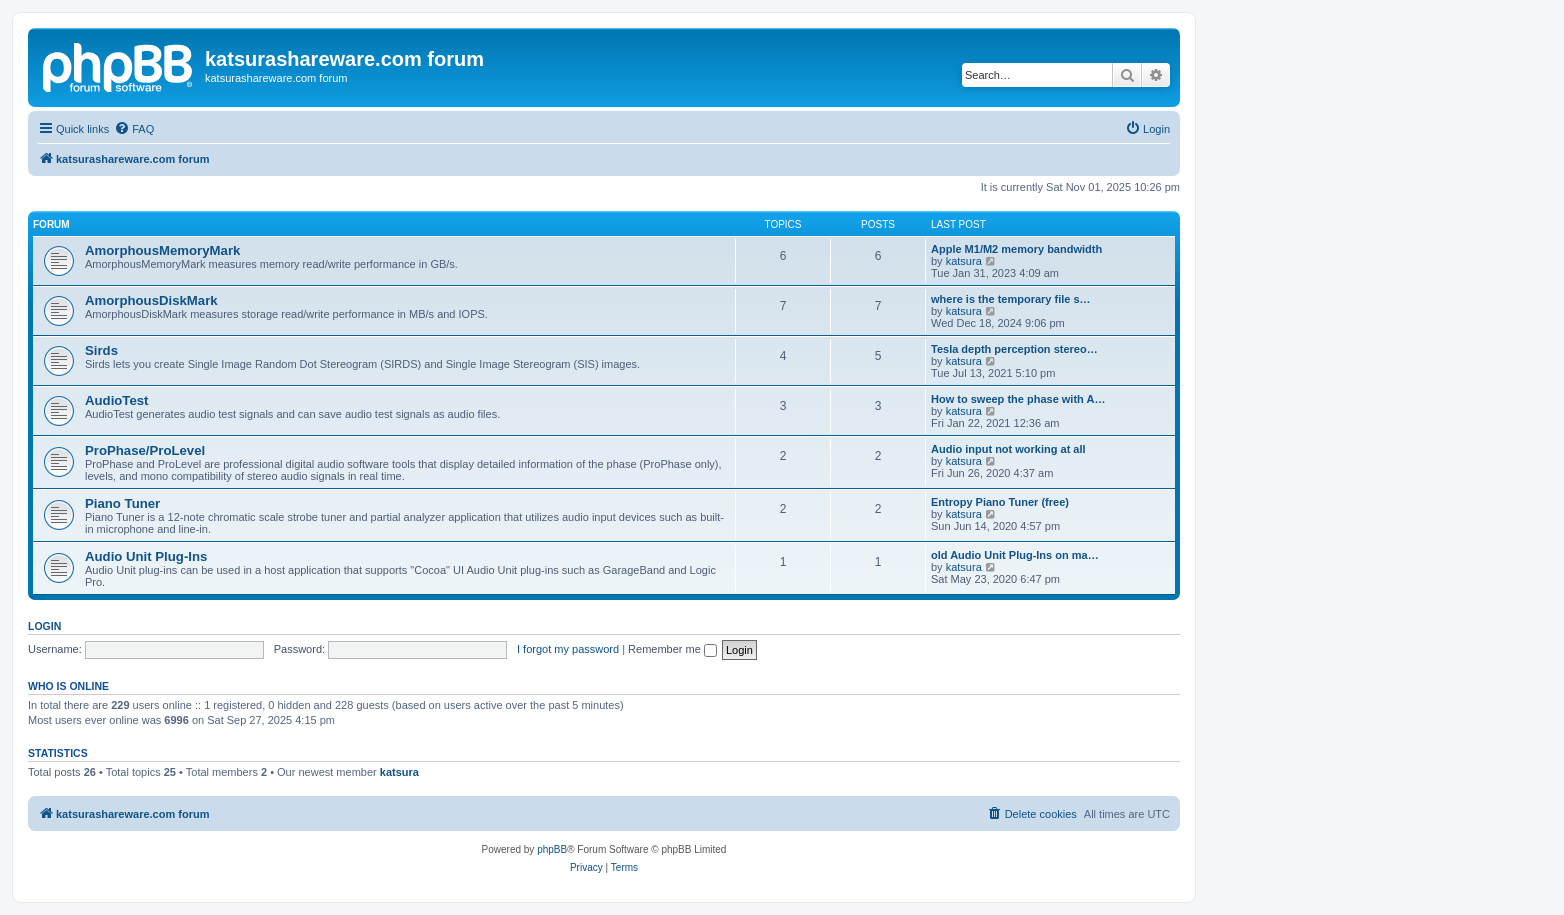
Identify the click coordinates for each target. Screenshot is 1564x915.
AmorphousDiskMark (151, 300)
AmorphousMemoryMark (162, 250)
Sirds (101, 350)
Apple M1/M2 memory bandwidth (1016, 249)
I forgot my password (568, 649)
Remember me (672, 649)
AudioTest (117, 400)
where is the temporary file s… (1011, 299)
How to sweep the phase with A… (1018, 399)
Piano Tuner (122, 503)
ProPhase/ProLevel (145, 450)
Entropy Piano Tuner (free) (1000, 502)
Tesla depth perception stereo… (1014, 349)
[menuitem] (134, 129)
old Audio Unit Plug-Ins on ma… (1015, 555)
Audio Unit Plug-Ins (146, 556)
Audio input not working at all (1008, 449)
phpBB (552, 849)
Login (44, 626)
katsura (964, 261)
